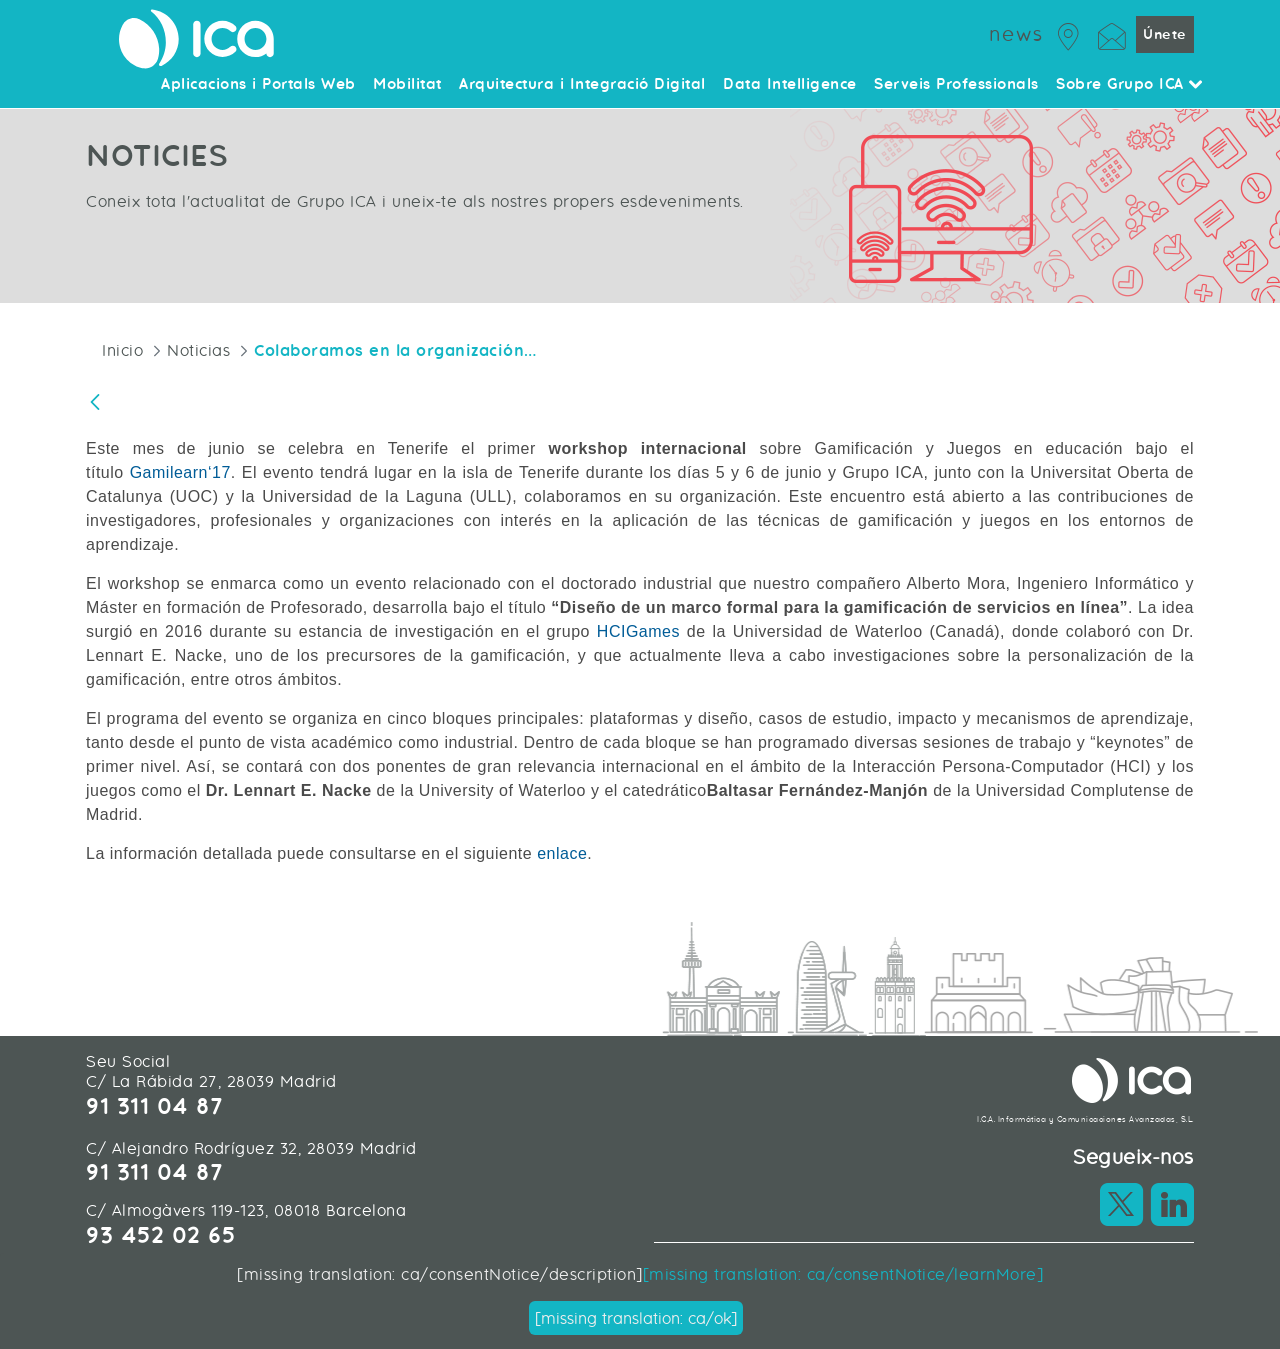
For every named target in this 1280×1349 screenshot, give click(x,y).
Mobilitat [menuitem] (407, 85)
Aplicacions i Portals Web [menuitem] (258, 85)
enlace (562, 853)
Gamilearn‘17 (180, 472)
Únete (1165, 34)
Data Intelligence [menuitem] (790, 85)
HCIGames (638, 631)
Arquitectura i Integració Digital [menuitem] (582, 85)
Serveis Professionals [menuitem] (956, 85)
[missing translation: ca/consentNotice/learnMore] (843, 1274)
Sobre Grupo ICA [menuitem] (1130, 85)
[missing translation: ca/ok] (636, 1318)
